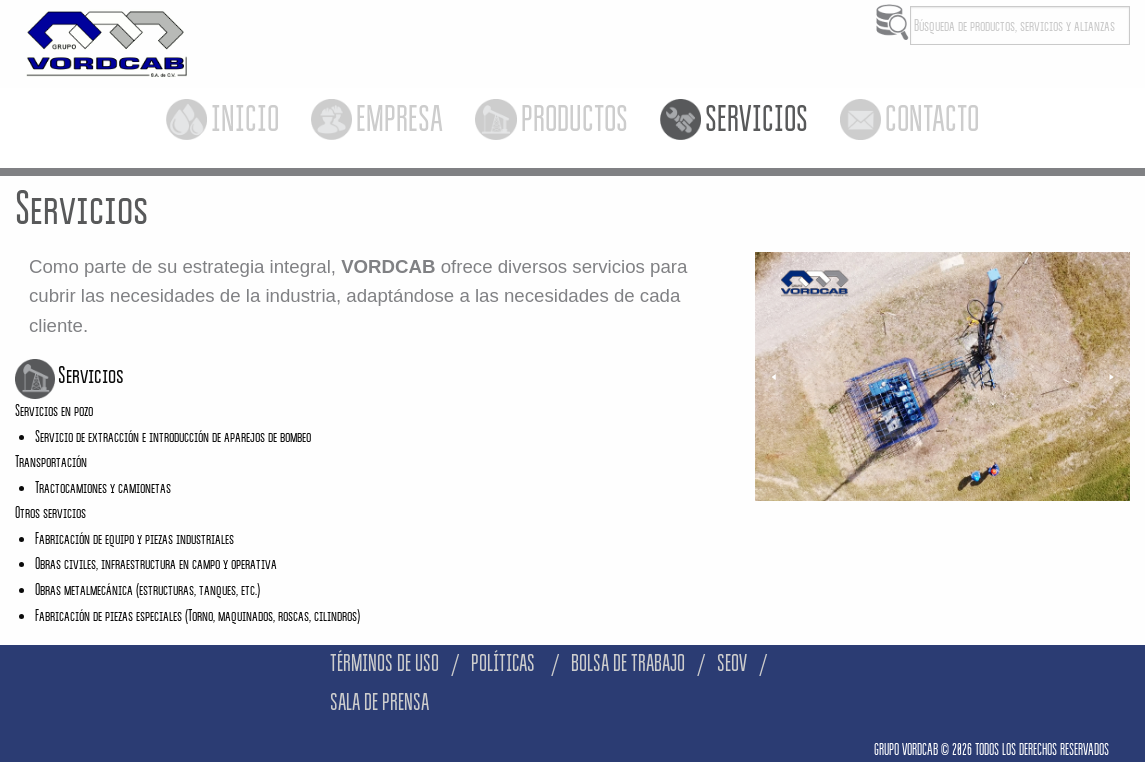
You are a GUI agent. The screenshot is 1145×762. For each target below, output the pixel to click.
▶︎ (1119, 377)
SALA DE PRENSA (379, 702)
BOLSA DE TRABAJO (628, 663)
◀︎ (781, 377)
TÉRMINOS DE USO (384, 663)
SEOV (732, 663)
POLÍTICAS (505, 663)
